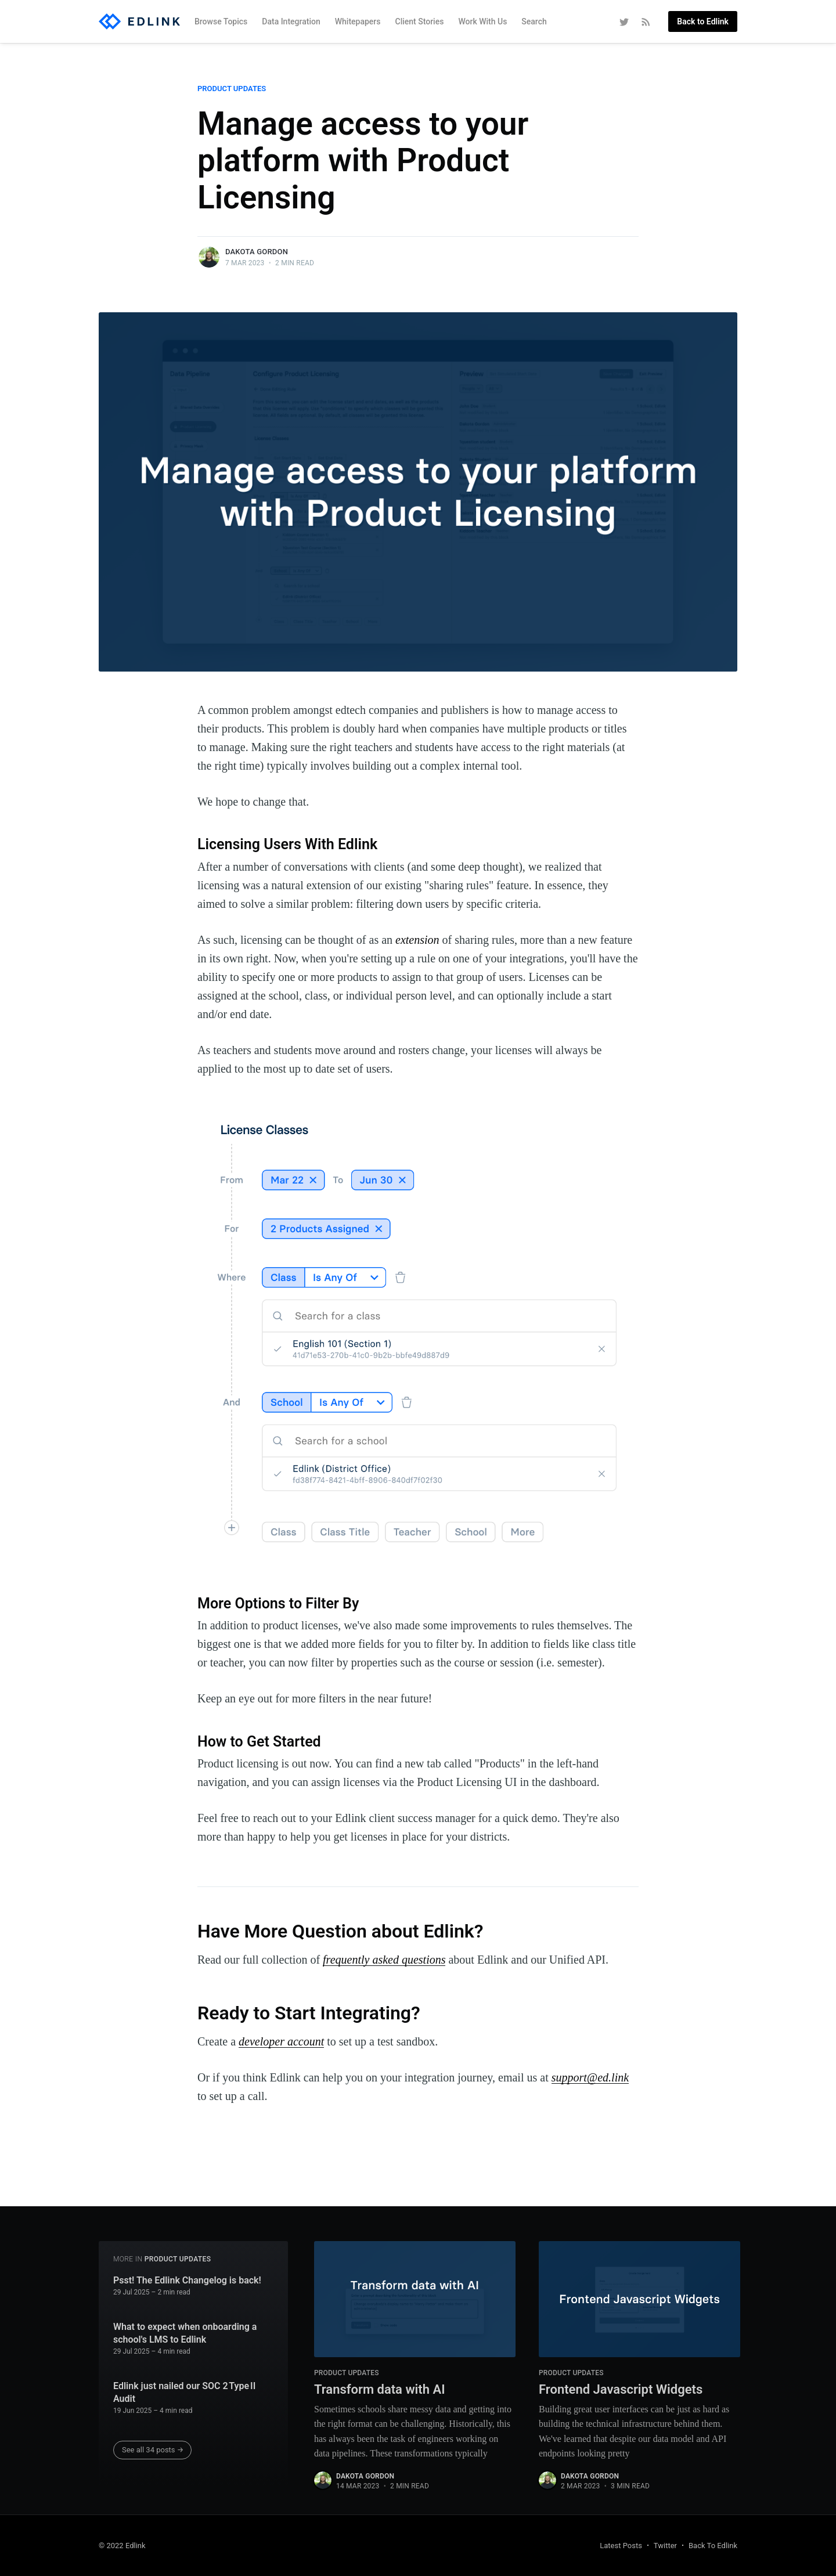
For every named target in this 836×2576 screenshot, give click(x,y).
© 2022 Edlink (122, 2545)
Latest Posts (621, 2545)
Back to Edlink (703, 21)
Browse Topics (220, 21)
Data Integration (291, 21)
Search (533, 21)
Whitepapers (358, 21)
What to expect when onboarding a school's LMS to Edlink (185, 2333)
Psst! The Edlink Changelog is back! (187, 2280)
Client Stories (419, 21)
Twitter (665, 2545)
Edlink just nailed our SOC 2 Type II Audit (184, 2392)
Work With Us (482, 21)
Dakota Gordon (256, 251)
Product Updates (231, 88)
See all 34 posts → (153, 2449)
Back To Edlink (713, 2545)
